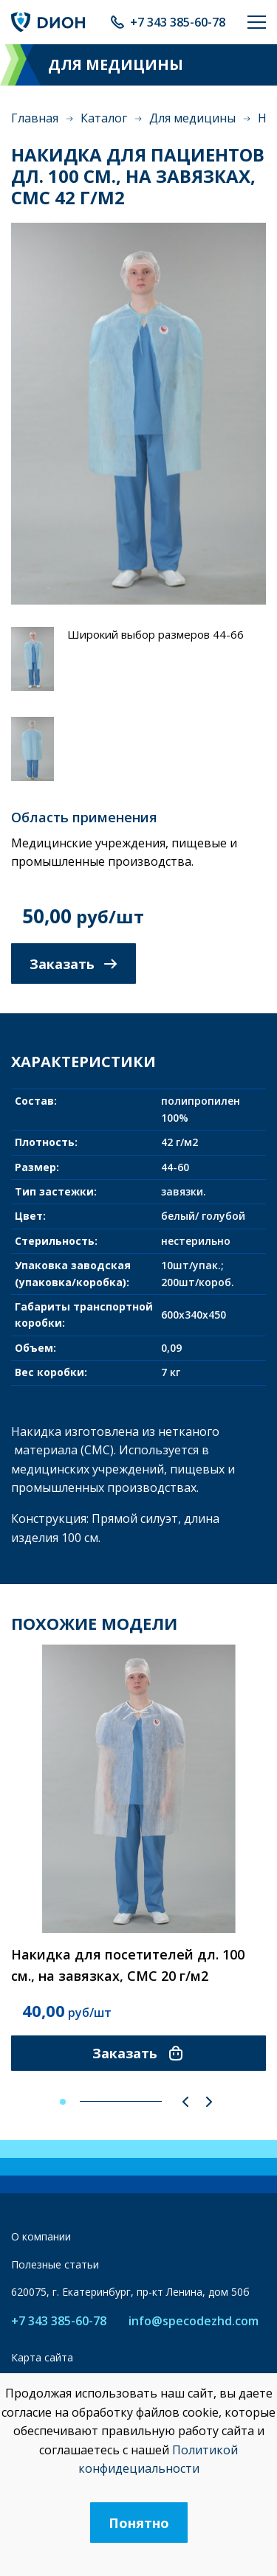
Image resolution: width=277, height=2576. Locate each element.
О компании (41, 2236)
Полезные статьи (55, 2264)
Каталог (104, 118)
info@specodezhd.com (194, 2321)
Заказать (73, 964)
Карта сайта (42, 2357)
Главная (34, 118)
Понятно (139, 2523)
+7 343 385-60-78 (177, 22)
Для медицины (192, 118)
